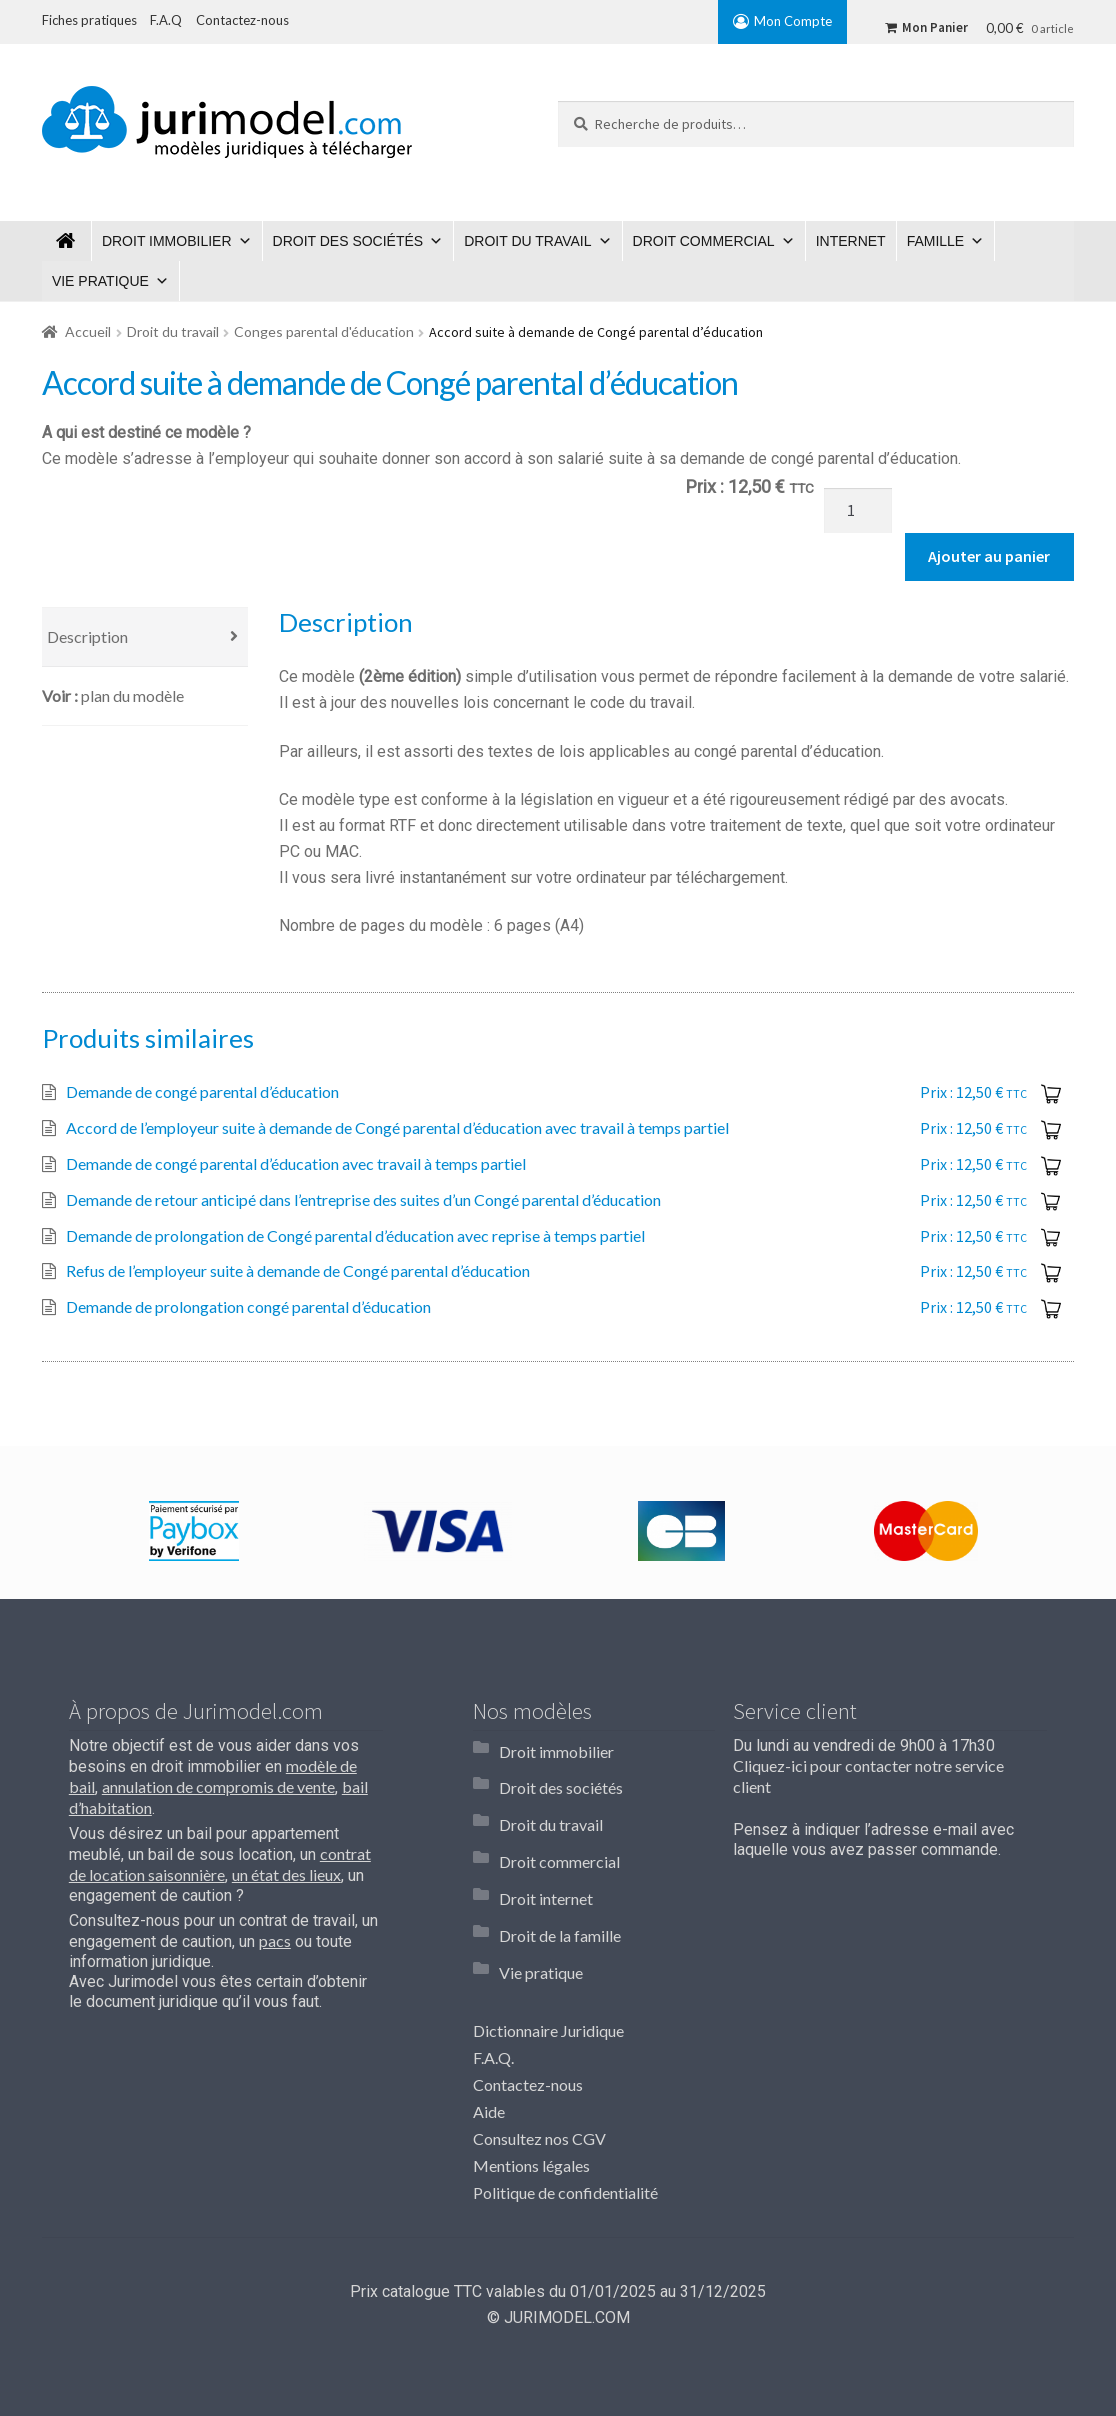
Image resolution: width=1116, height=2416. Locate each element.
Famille (936, 241)
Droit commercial (704, 241)
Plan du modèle (132, 695)
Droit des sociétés (348, 241)
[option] (194, 1531)
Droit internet (546, 1856)
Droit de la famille (560, 1884)
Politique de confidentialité (565, 2127)
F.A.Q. (493, 1993)
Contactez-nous (528, 2020)
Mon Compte (793, 21)
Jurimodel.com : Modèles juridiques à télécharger (67, 241)
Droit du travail (527, 241)
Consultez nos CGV (539, 2074)
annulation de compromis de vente (218, 1786)
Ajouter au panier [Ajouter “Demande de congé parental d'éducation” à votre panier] (1054, 1093)
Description (87, 636)
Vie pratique (100, 281)
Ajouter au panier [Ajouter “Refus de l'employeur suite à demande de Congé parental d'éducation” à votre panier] (1054, 1272)
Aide (489, 2047)
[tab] (145, 637)
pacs (275, 1940)
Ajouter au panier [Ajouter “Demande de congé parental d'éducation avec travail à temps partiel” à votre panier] (1054, 1165)
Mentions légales (531, 2100)
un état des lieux (286, 1874)
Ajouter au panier (989, 556)
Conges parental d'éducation (324, 331)
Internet (851, 241)
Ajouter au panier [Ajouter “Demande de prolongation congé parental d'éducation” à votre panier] (1054, 1308)
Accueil (88, 331)
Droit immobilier (167, 241)
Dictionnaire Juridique (548, 1966)
